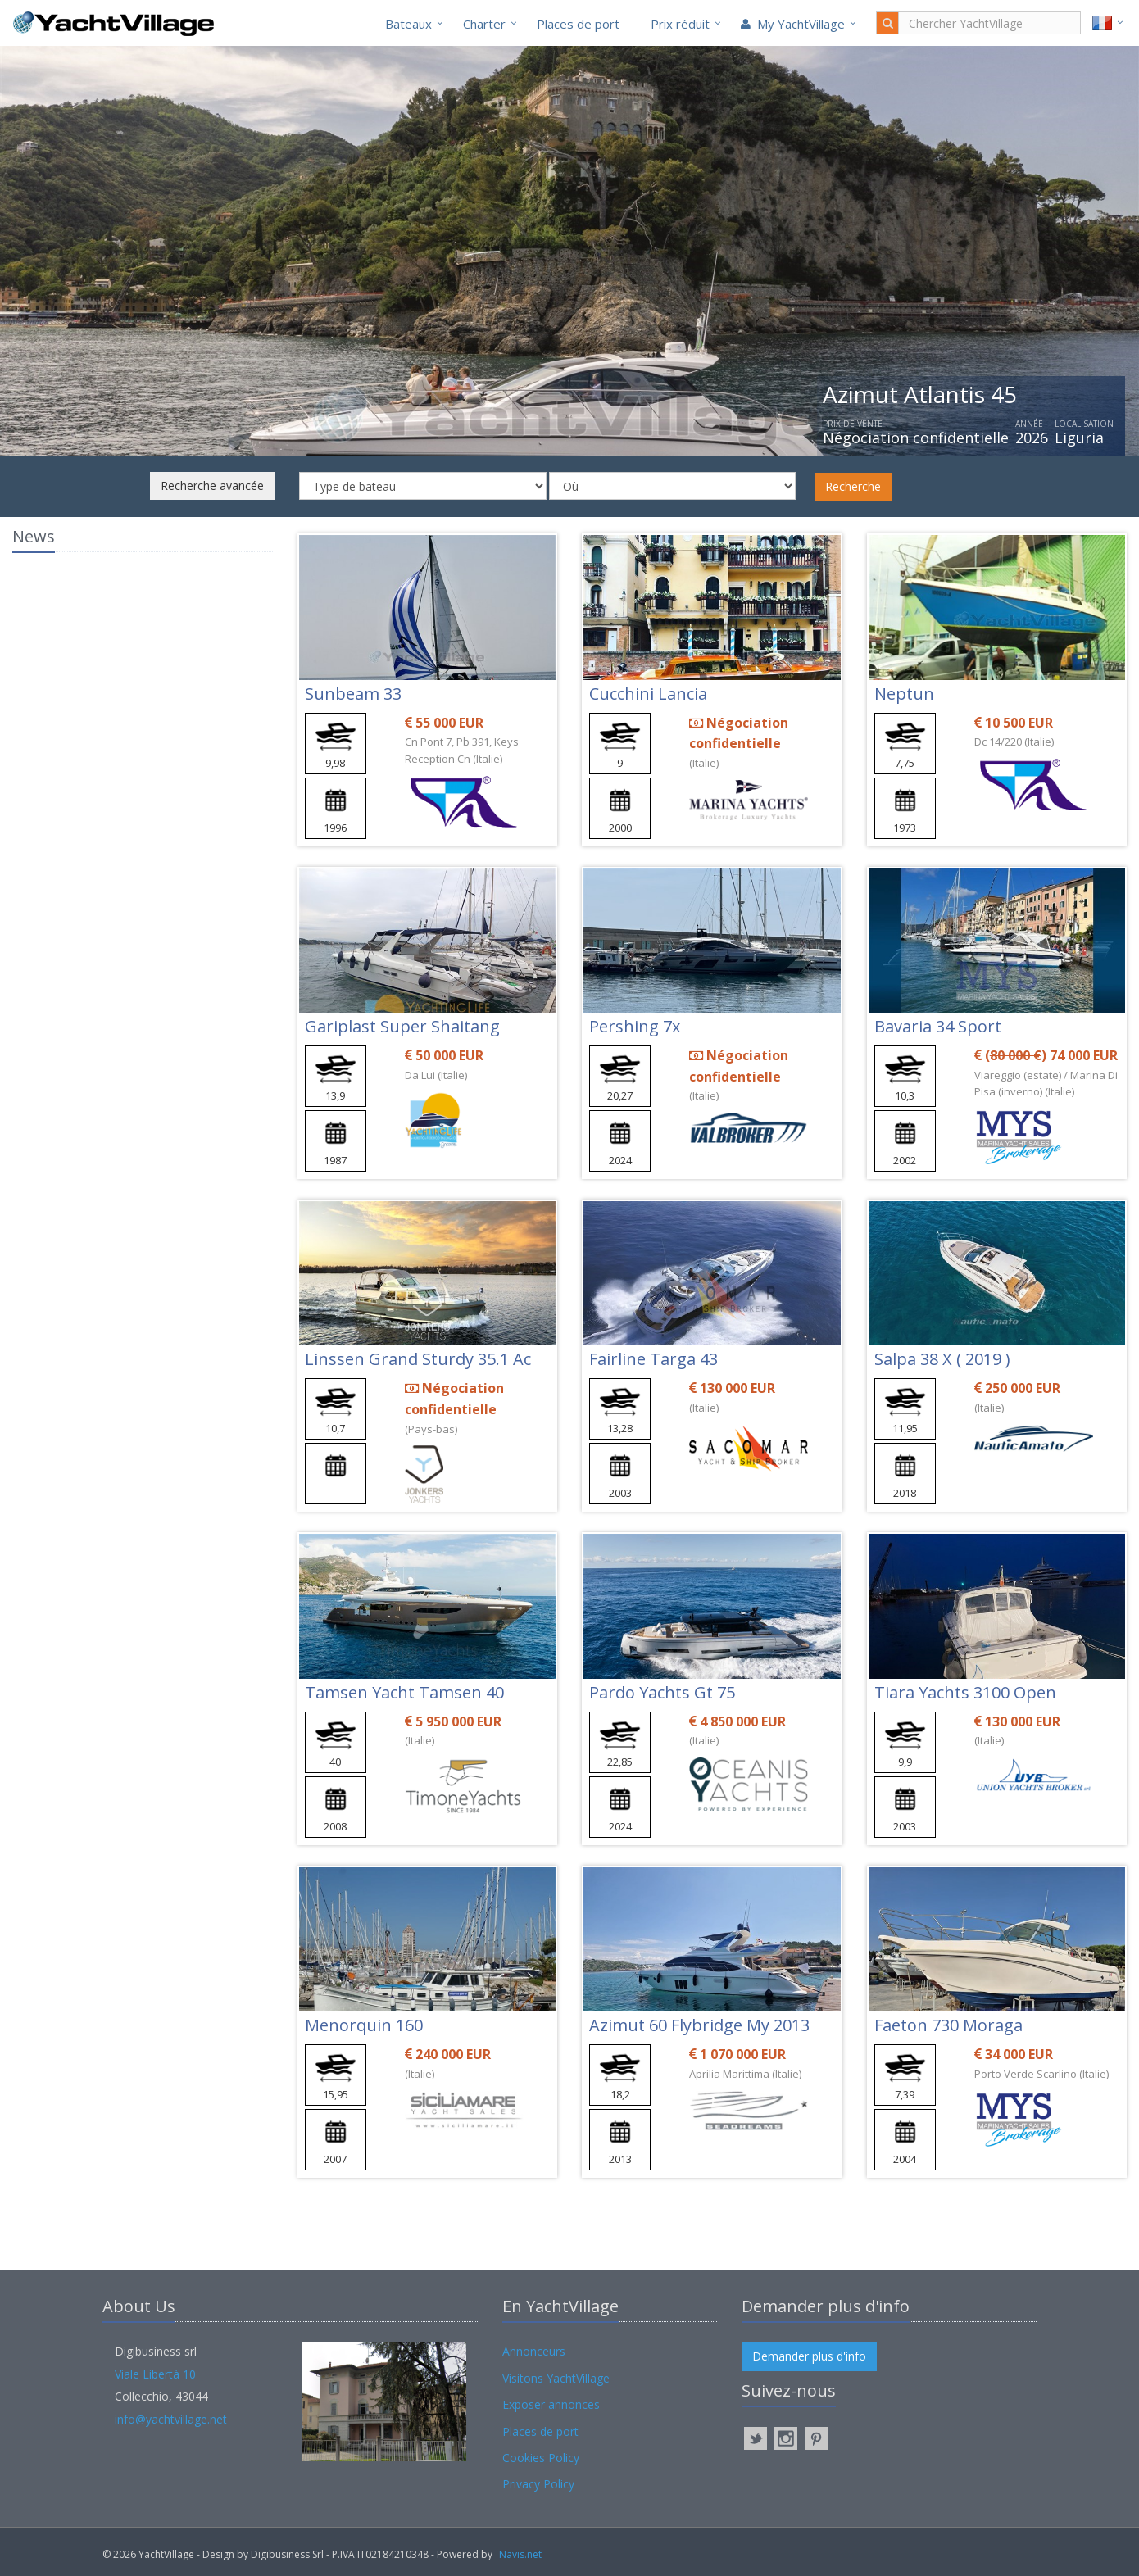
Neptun (904, 694)
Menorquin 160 (364, 2025)
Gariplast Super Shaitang (402, 1026)
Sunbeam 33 (353, 694)
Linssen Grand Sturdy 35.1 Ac (418, 1359)
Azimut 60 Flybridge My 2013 (699, 2025)
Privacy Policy (538, 2484)
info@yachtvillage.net (171, 2419)
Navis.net (520, 2554)
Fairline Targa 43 (653, 1359)
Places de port (578, 24)
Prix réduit (680, 24)
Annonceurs (533, 2351)
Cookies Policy (540, 2457)
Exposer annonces (551, 2404)
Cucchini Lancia (648, 694)
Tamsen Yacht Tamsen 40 (404, 1692)
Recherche (853, 486)
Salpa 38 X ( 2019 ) (942, 1359)
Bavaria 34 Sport (937, 1026)
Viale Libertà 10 (155, 2374)
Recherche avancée (212, 485)
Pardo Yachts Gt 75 (662, 1692)
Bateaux (408, 24)
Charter (484, 24)
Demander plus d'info (809, 2356)
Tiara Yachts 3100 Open (965, 1692)
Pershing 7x (634, 1026)
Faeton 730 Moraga (948, 2025)
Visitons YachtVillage (556, 2378)
